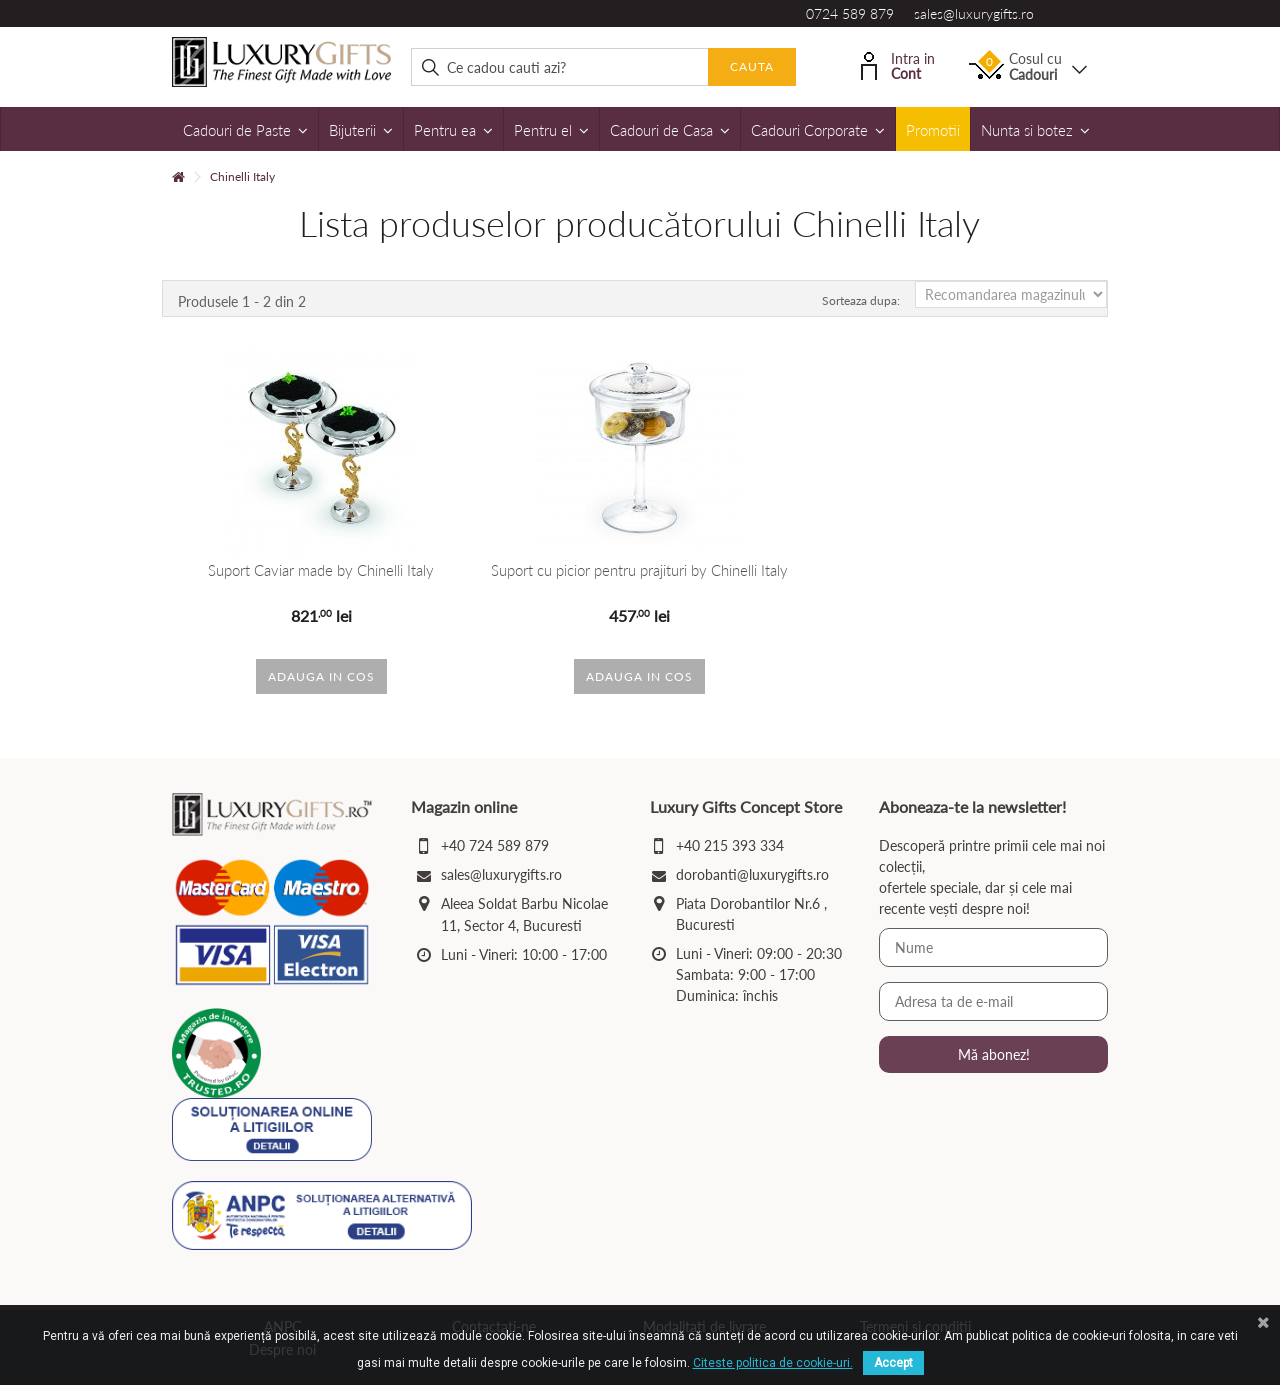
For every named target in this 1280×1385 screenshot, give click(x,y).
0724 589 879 (850, 13)
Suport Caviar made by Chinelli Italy (321, 570)
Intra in (898, 64)
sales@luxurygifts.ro (974, 13)
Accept (893, 1363)
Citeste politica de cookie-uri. (773, 1363)
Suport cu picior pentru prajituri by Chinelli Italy (639, 570)
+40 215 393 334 (730, 845)
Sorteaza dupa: (861, 300)
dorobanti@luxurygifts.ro (752, 874)
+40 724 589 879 (495, 845)
